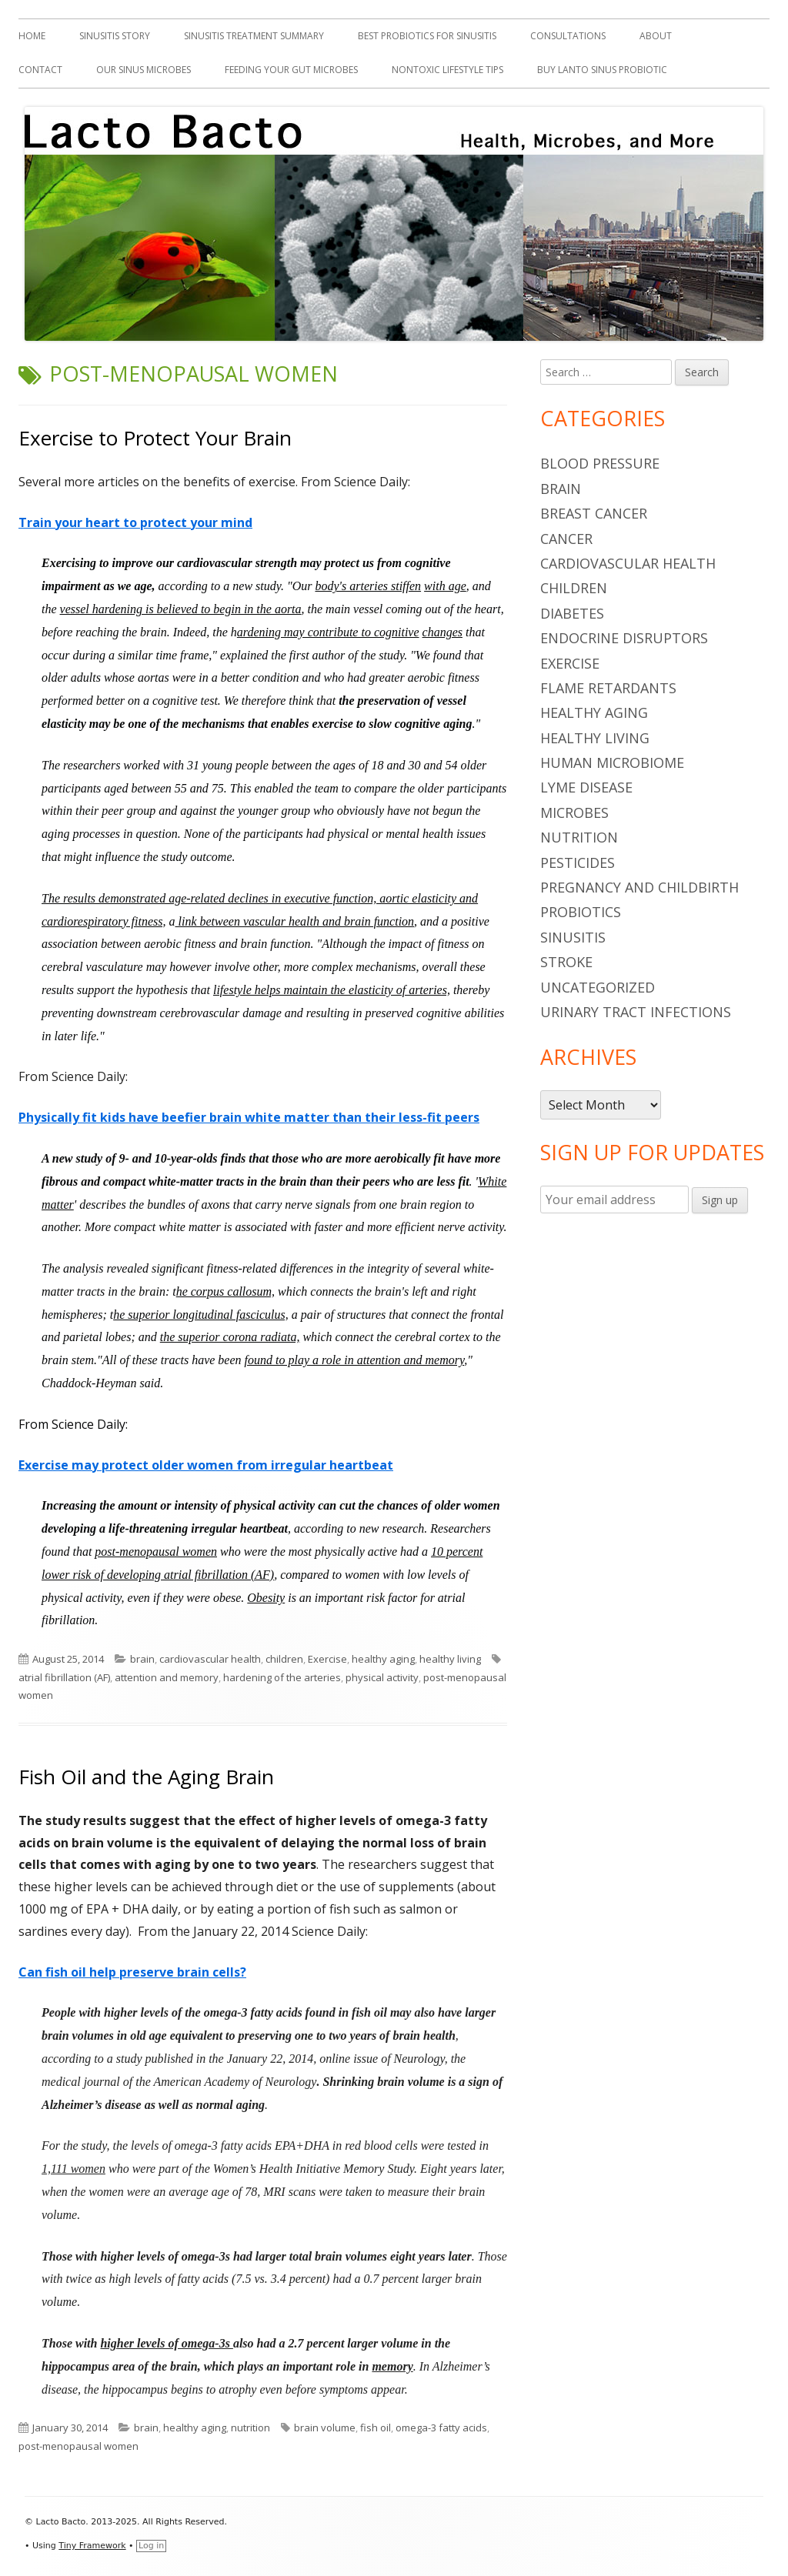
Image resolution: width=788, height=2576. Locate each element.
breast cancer (593, 513)
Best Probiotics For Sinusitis (427, 35)
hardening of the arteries (282, 1677)
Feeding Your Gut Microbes (291, 69)
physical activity (382, 1677)
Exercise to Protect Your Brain (155, 438)
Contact (40, 69)
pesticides (577, 862)
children (284, 1659)
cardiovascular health (210, 1659)
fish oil (375, 2427)
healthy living (450, 1659)
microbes (574, 812)
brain (142, 1659)
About (655, 35)
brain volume (325, 2427)
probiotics (580, 912)
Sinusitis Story (114, 35)
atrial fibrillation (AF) (64, 1677)
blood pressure (599, 463)
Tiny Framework (91, 2546)
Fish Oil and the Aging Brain (146, 1776)
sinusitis (573, 937)
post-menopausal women (78, 2446)
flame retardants (608, 688)
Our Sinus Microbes (143, 69)
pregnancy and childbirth (639, 887)
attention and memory (167, 1677)
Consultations (568, 35)
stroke (566, 962)
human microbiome (612, 762)
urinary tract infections (635, 1012)
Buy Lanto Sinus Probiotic (602, 69)
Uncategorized (597, 987)
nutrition (250, 2427)
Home (31, 35)
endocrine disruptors (624, 638)
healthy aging (383, 1659)
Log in (151, 2546)
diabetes (572, 613)
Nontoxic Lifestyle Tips (447, 69)
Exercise (327, 1659)
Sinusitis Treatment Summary (254, 35)
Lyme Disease (586, 787)
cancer (566, 538)
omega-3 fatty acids (441, 2427)
